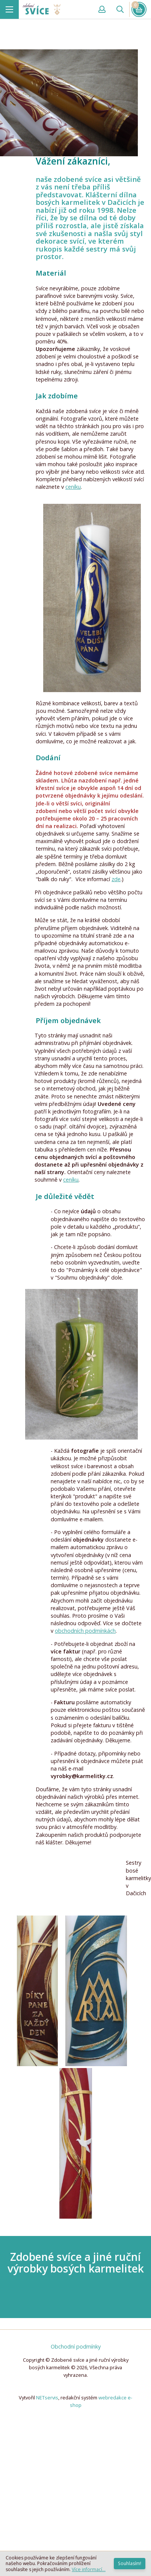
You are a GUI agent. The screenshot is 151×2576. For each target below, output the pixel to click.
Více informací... (89, 2569)
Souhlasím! (129, 2563)
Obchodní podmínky (76, 2346)
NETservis (47, 2397)
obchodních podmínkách (85, 1630)
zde (116, 879)
